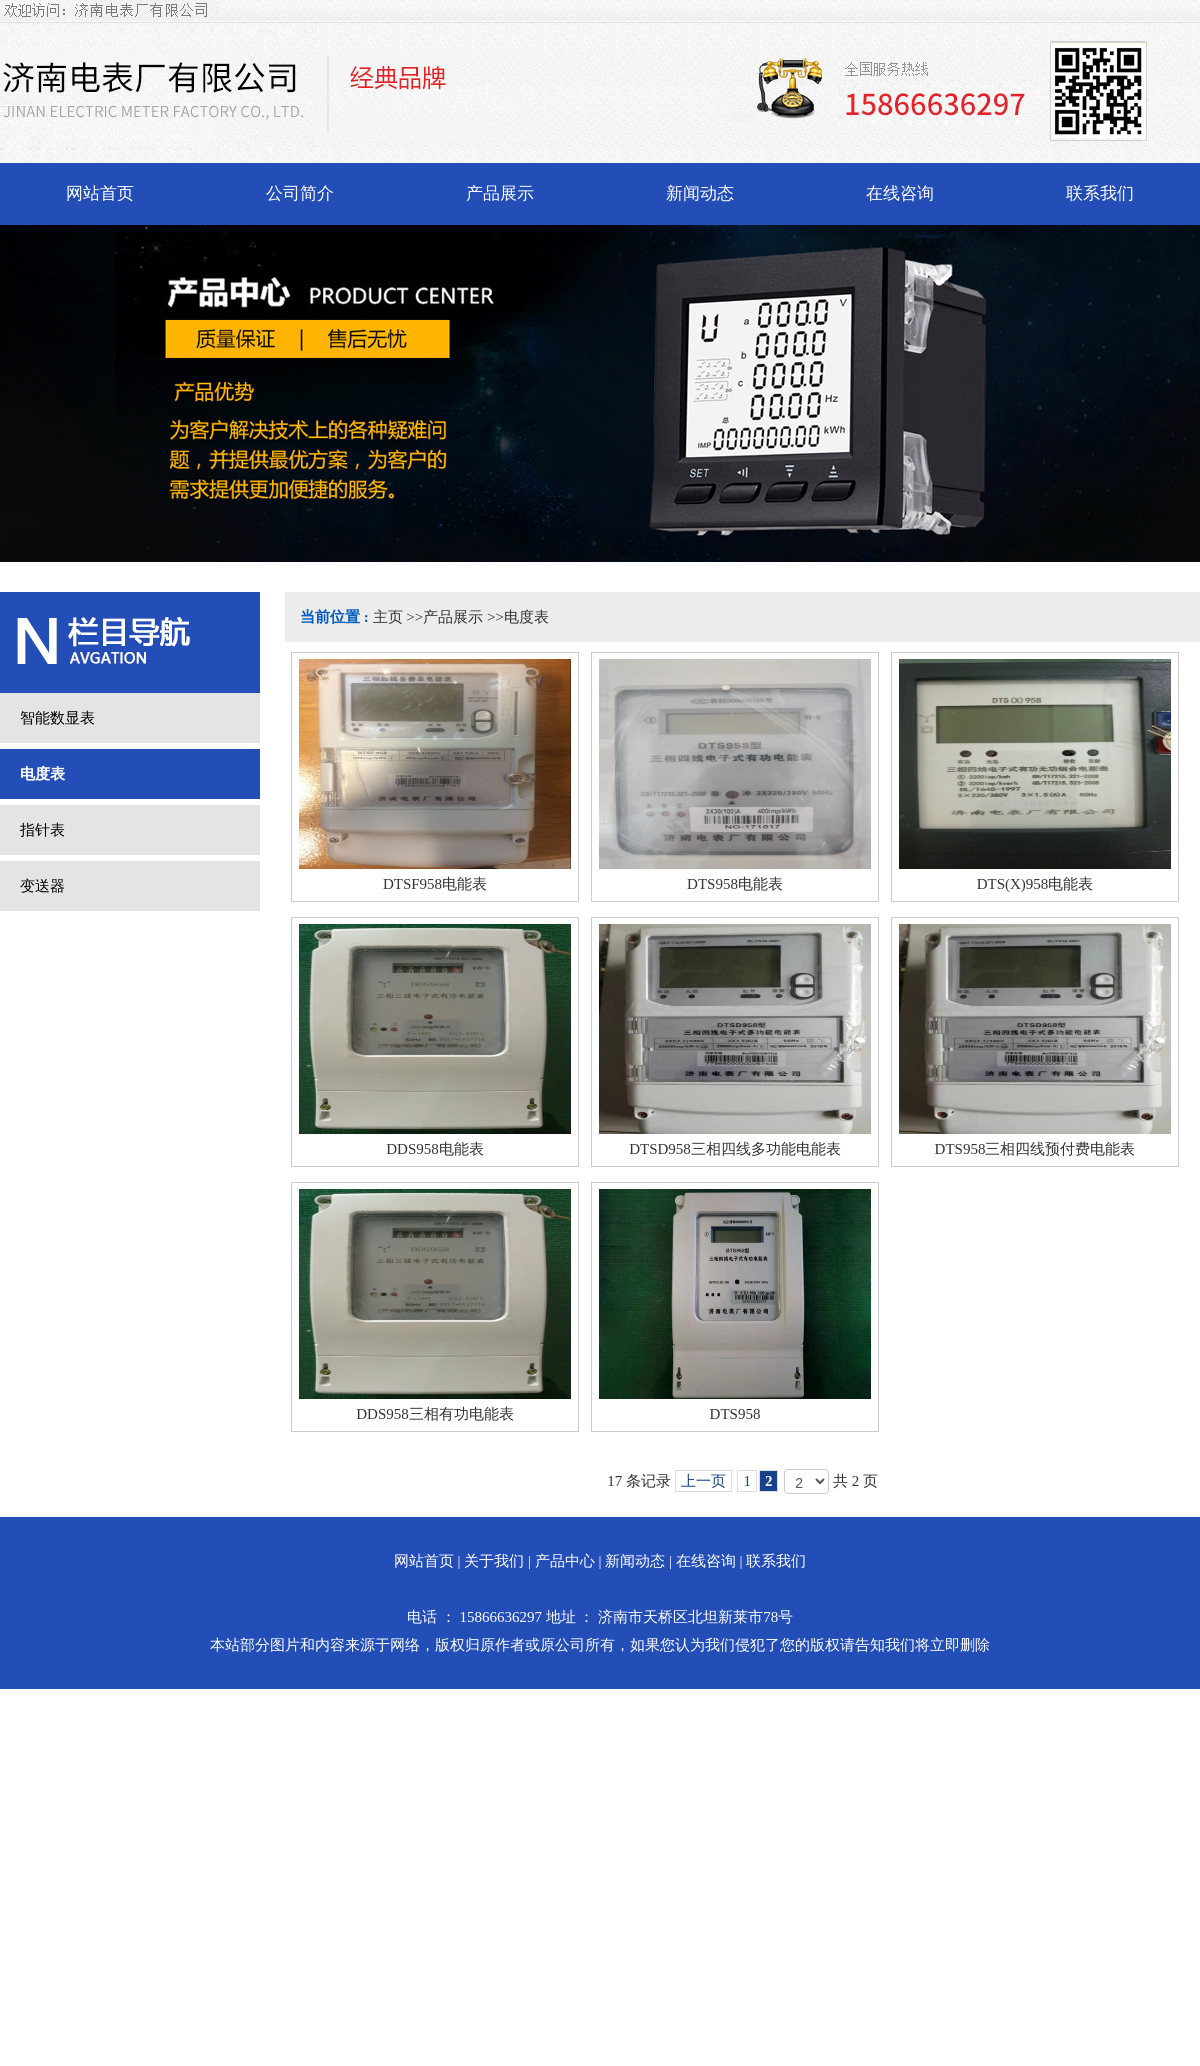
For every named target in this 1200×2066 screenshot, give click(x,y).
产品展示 (453, 617)
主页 (388, 617)
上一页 (703, 1481)
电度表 (526, 617)
